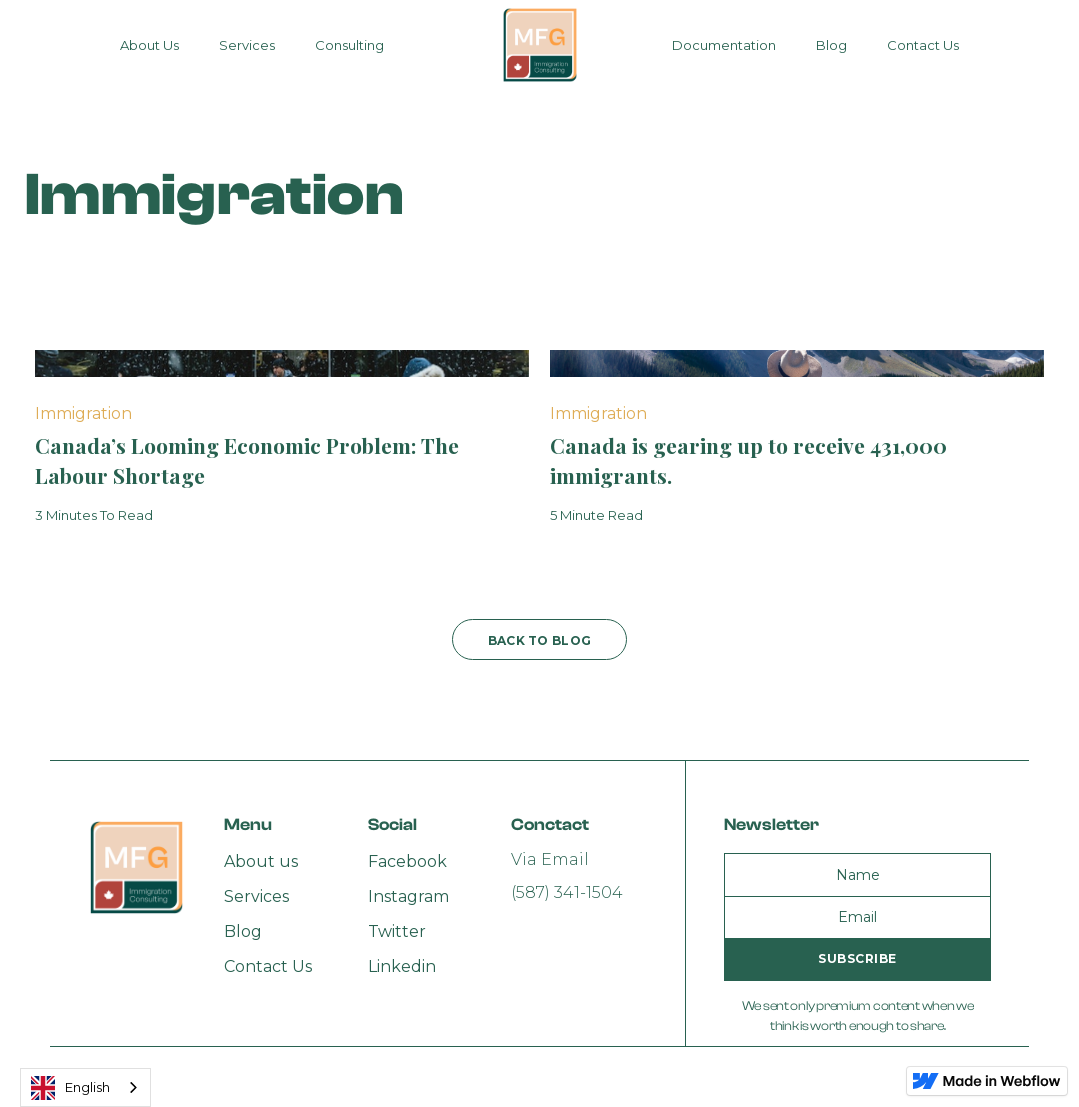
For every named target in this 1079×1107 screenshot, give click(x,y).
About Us (149, 45)
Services (247, 45)
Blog (831, 45)
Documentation (724, 45)
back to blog (540, 640)
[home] (540, 45)
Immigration (83, 413)
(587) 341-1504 (567, 892)
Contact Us (923, 45)
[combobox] (85, 1087)
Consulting (349, 45)
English (70, 1088)
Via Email (550, 859)
